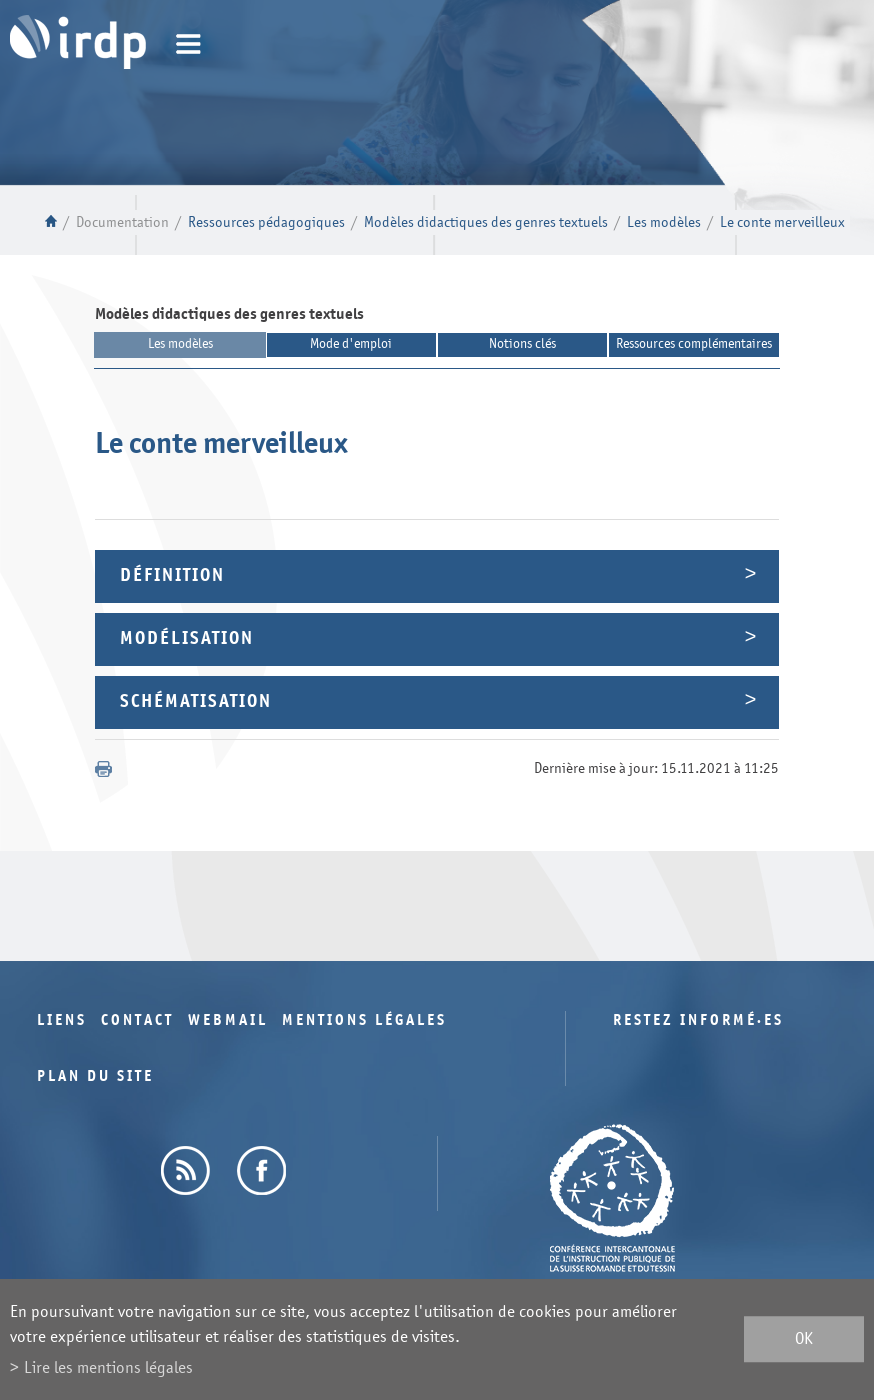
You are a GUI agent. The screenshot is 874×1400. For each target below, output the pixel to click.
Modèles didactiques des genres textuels (486, 222)
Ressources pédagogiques (266, 222)
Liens (62, 1020)
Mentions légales (364, 1020)
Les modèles (664, 222)
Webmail (228, 1020)
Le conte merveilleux (782, 222)
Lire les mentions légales (108, 1367)
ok (804, 1339)
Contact (137, 1020)
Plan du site (95, 1076)
